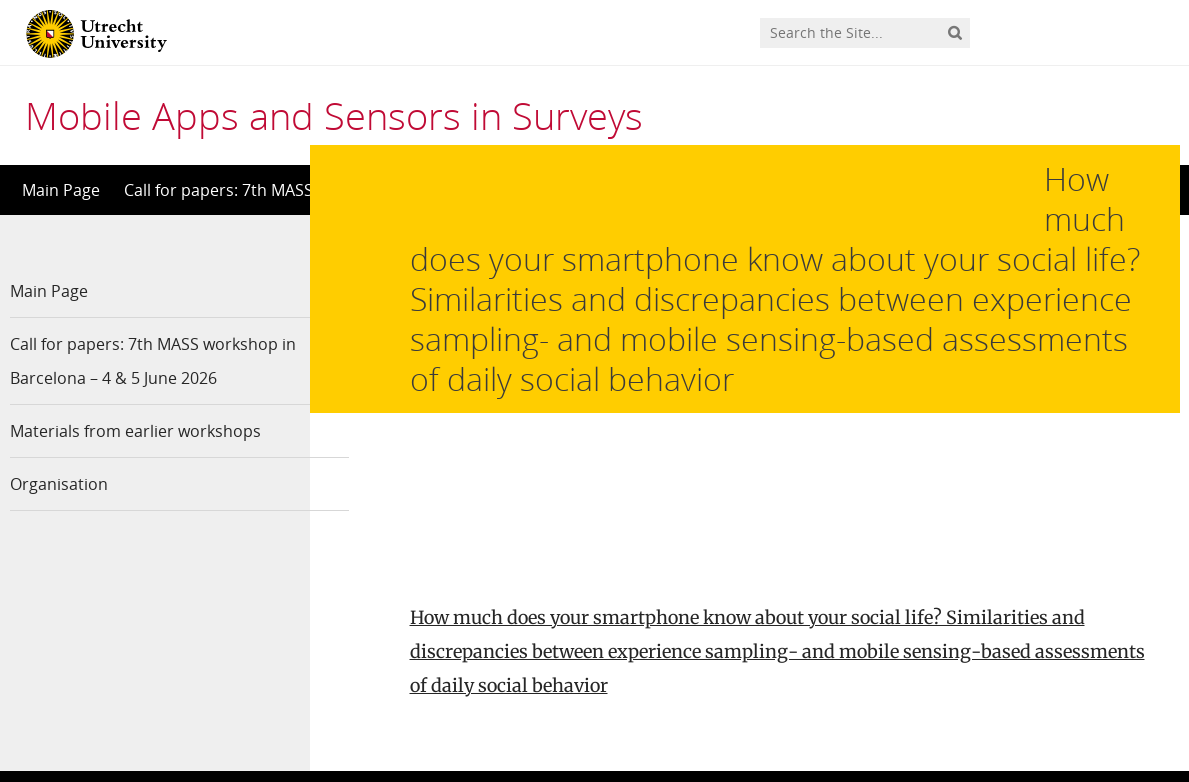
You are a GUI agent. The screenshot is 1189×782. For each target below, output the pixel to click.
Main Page (61, 190)
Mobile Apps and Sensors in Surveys (334, 115)
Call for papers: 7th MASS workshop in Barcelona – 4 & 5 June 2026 (144, 361)
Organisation (59, 484)
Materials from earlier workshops (135, 431)
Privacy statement (1090, 692)
